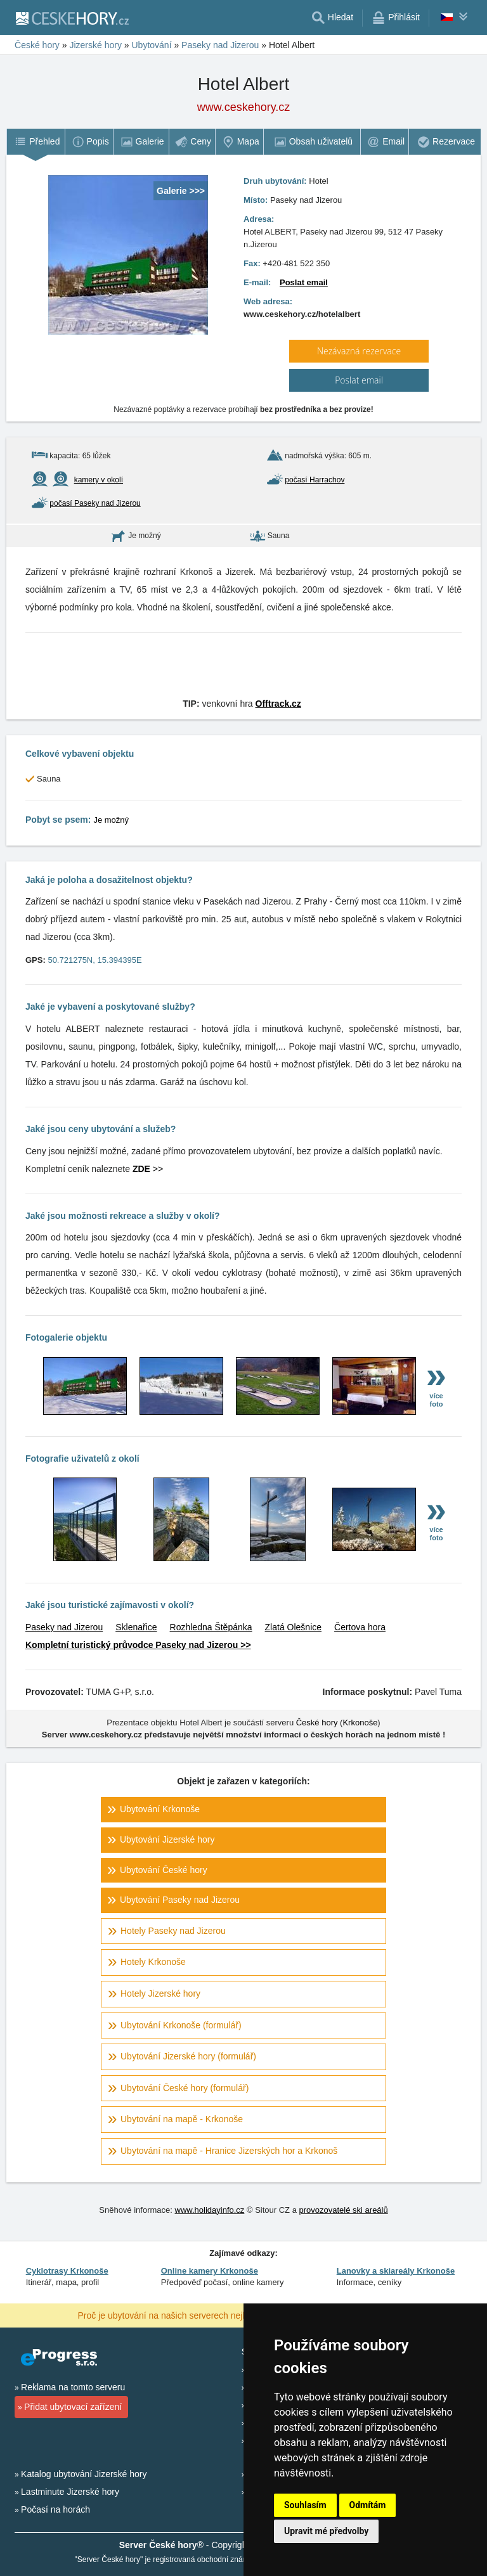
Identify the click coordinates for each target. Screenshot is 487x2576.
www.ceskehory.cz (243, 107)
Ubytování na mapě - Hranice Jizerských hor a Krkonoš (228, 2151)
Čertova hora (360, 1627)
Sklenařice (136, 1627)
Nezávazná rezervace (359, 351)
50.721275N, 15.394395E (94, 960)
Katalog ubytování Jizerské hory (83, 2474)
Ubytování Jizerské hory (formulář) (188, 2056)
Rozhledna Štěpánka (211, 1627)
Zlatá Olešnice (293, 1627)
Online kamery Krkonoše (209, 2271)
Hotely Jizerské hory (160, 1993)
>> (148, 1169)
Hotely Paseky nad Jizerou (173, 1931)
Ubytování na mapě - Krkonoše (181, 2119)
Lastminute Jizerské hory (70, 2492)
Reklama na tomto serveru (73, 2387)
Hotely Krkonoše (153, 1962)
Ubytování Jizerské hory (167, 1839)
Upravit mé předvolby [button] (326, 2531)
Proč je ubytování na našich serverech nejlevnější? (178, 2314)
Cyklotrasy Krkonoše (67, 2271)
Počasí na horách (55, 2509)
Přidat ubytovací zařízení (73, 2407)
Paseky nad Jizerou (64, 1627)
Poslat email (304, 282)
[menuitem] (35, 142)
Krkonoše (359, 1722)
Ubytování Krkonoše (160, 1809)
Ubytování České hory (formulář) (184, 2088)
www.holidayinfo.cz (210, 2210)
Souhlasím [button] (305, 2505)
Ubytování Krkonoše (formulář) (181, 2025)
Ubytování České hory (163, 1870)
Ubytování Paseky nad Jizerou (180, 1900)
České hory (317, 1722)
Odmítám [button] (367, 2505)
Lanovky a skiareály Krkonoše (396, 2271)
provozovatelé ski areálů (343, 2210)
